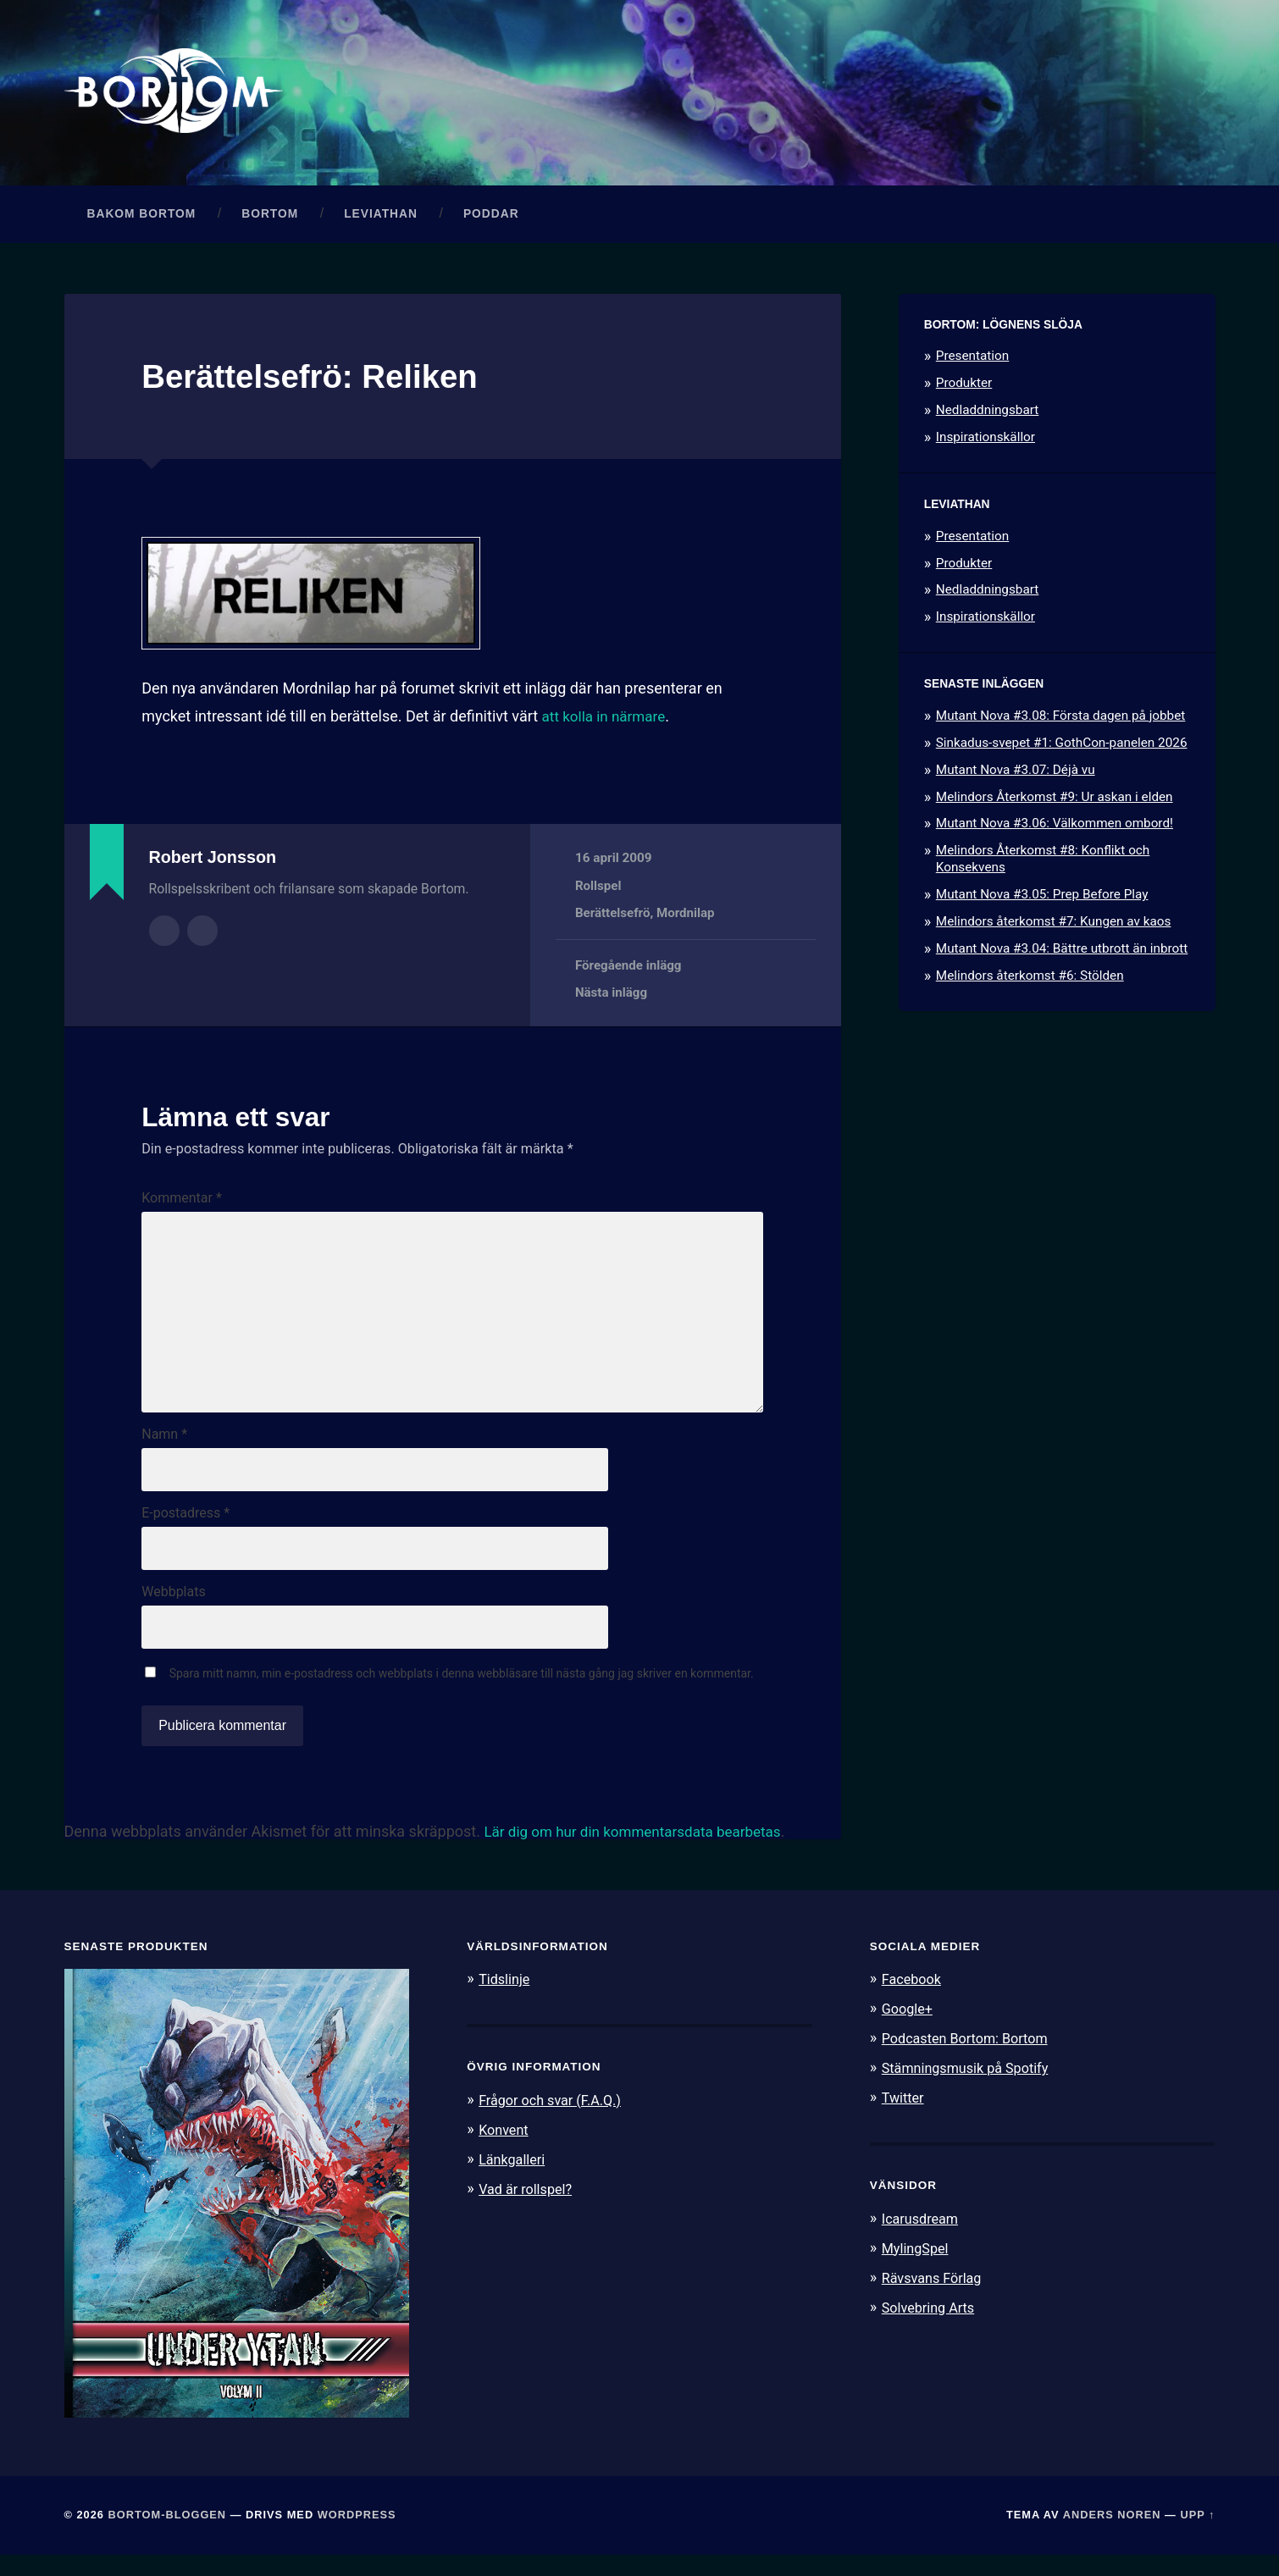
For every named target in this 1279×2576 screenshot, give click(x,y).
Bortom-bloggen (167, 2535)
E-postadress (185, 1531)
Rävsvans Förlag (935, 2294)
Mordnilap (687, 918)
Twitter (904, 2116)
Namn (164, 1450)
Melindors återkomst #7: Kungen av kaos (1053, 925)
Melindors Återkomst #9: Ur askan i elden (1054, 801)
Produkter (964, 387)
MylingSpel (917, 2265)
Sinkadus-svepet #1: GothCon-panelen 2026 (1062, 747)
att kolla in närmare (607, 720)
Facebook (913, 2000)
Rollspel (598, 890)
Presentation (972, 360)
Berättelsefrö (613, 918)
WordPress (357, 2535)
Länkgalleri (514, 2178)
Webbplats (173, 1611)
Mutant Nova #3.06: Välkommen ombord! (1054, 828)
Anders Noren (1112, 2535)
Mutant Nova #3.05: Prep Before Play (1042, 898)
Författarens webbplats (202, 934)
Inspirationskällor (985, 441)
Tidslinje (506, 2000)
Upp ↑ (1197, 2535)
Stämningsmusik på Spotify (970, 2087)
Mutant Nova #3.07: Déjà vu (1015, 774)
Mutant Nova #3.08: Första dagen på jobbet (1061, 719)
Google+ (909, 2029)
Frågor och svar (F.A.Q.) (554, 2120)
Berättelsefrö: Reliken (318, 380)
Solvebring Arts (931, 2323)
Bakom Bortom (142, 218)
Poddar (491, 218)
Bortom (269, 218)
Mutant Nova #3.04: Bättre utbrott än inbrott (1062, 952)
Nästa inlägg (611, 996)
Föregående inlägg (629, 969)
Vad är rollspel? (528, 2207)
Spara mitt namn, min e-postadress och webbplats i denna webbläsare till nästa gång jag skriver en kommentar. (461, 1694)
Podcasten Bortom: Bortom (969, 2058)
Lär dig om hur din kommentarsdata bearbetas (641, 1852)
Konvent (505, 2149)
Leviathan (381, 218)
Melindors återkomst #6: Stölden (1030, 979)
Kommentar (181, 1203)
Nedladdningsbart (987, 415)
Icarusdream (922, 2236)
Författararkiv (164, 934)
